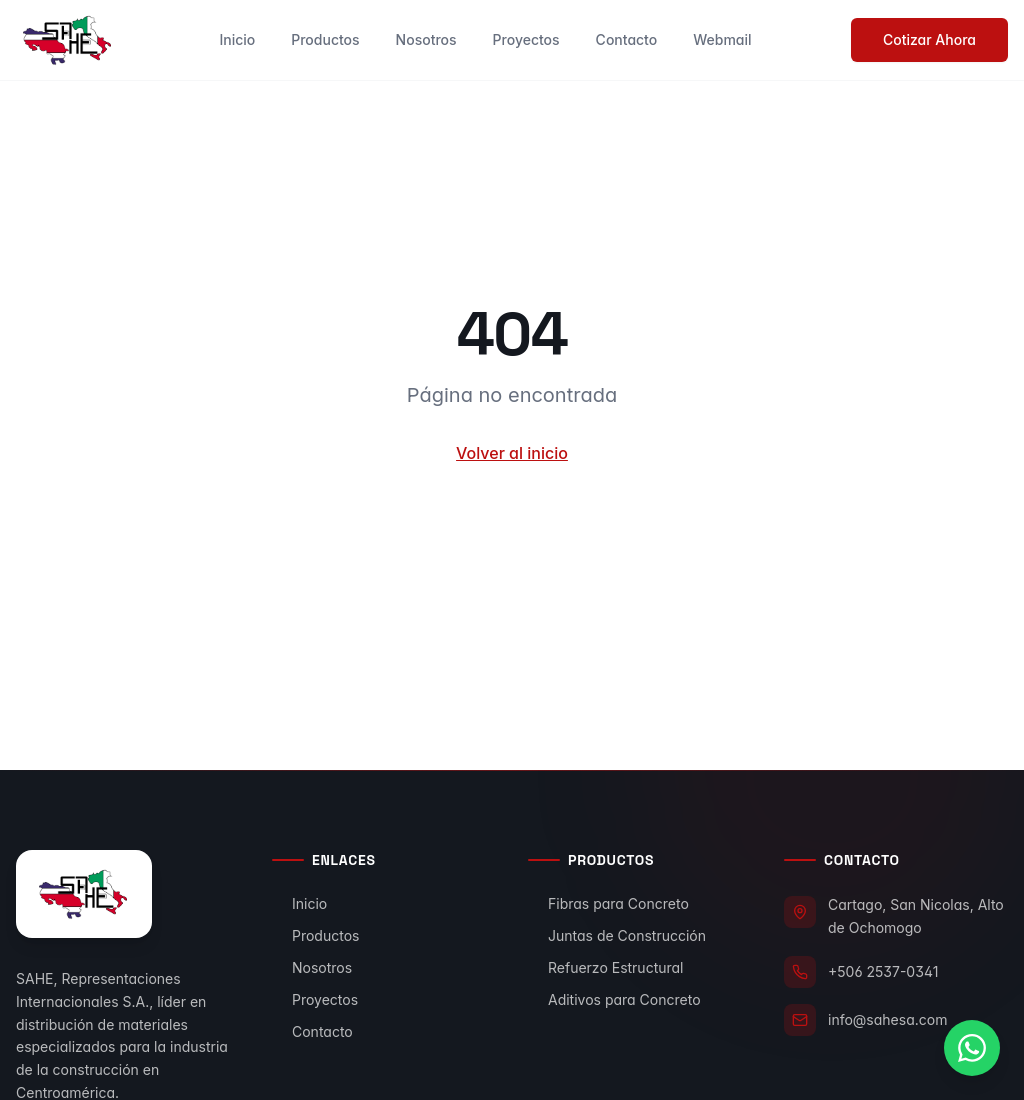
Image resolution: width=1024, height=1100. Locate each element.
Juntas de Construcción (617, 935)
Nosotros (426, 39)
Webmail (722, 39)
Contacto (627, 39)
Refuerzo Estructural (606, 967)
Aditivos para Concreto (614, 999)
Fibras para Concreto (608, 903)
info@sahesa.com (887, 1019)
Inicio (237, 39)
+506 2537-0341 (883, 971)
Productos (325, 39)
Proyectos (526, 39)
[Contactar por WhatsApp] (972, 1048)
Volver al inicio (512, 453)
